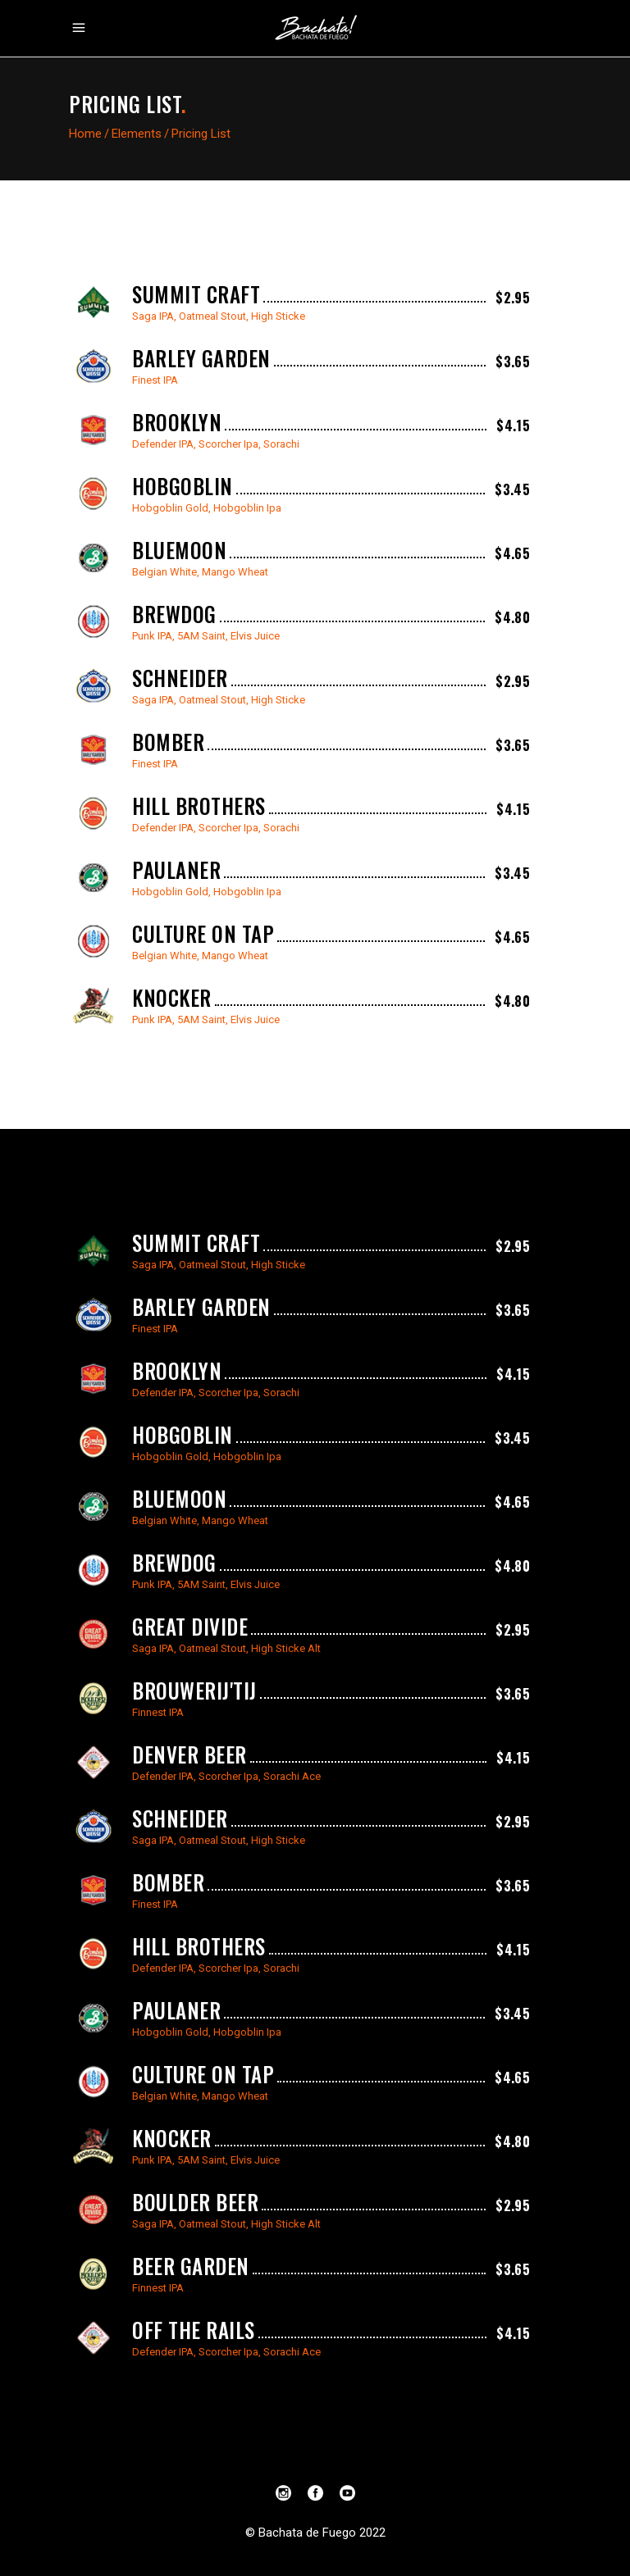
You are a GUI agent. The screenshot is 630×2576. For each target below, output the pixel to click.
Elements (137, 133)
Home (85, 133)
